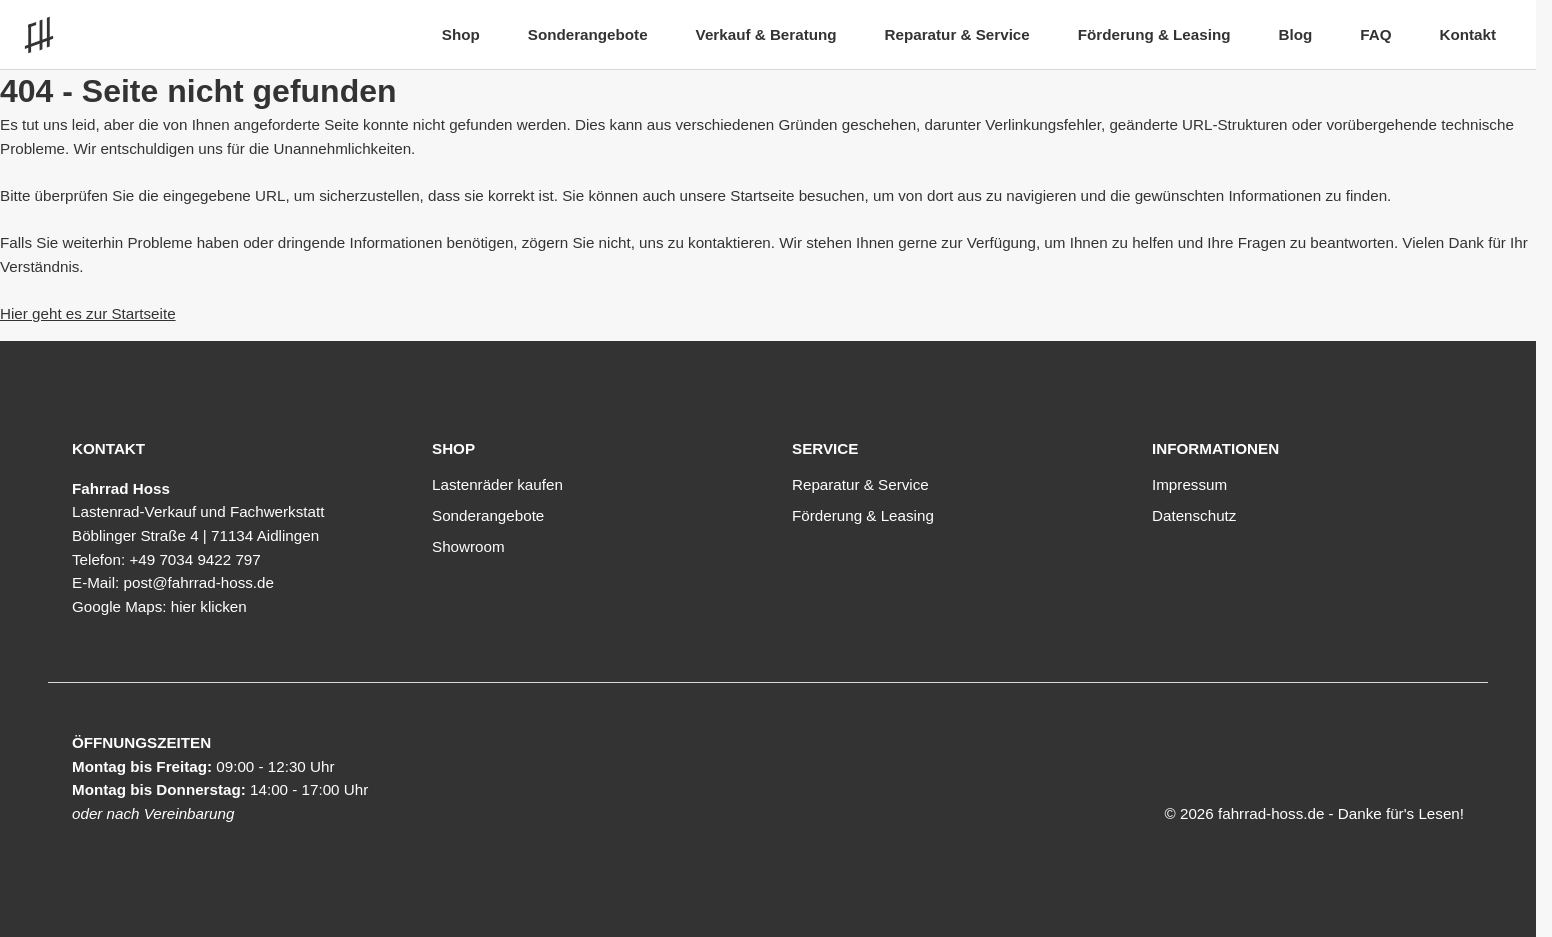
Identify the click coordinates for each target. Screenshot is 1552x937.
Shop (461, 34)
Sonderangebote (588, 34)
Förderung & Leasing (1154, 34)
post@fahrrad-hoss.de (198, 582)
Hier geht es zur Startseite (88, 313)
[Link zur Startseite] (44, 35)
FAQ (1375, 34)
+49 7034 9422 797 (194, 559)
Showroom (468, 546)
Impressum (1189, 484)
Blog (1295, 34)
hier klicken (209, 606)
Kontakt (1467, 34)
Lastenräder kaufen (497, 484)
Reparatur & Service (957, 34)
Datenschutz (1194, 515)
